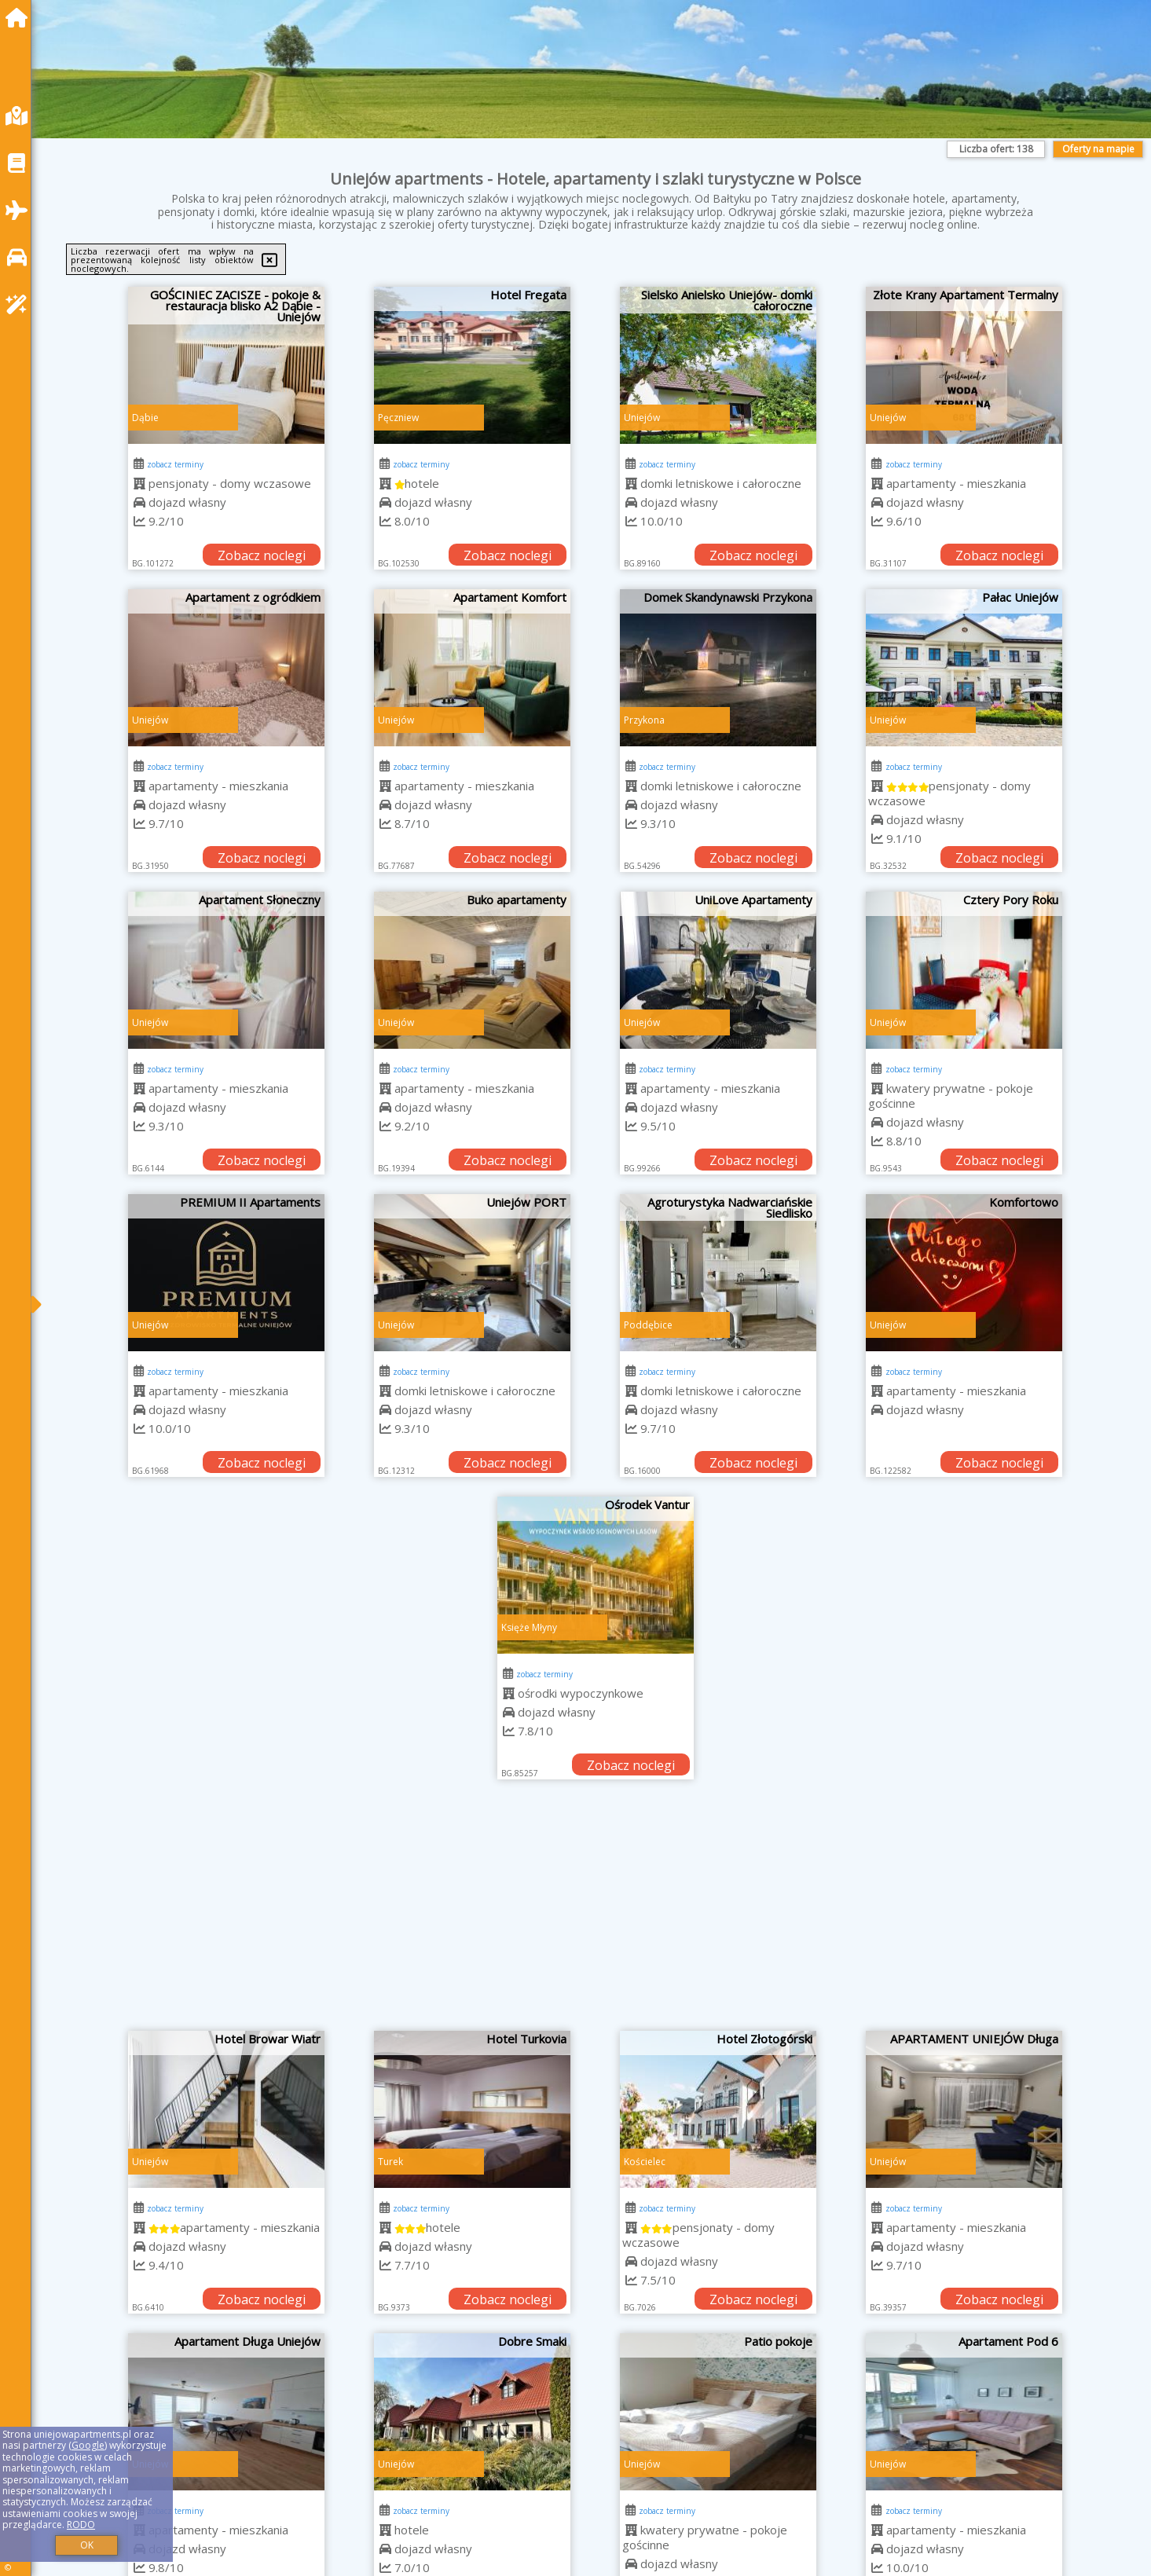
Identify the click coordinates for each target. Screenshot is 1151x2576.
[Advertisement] (595, 1913)
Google (87, 2445)
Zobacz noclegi (262, 555)
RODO (81, 2524)
